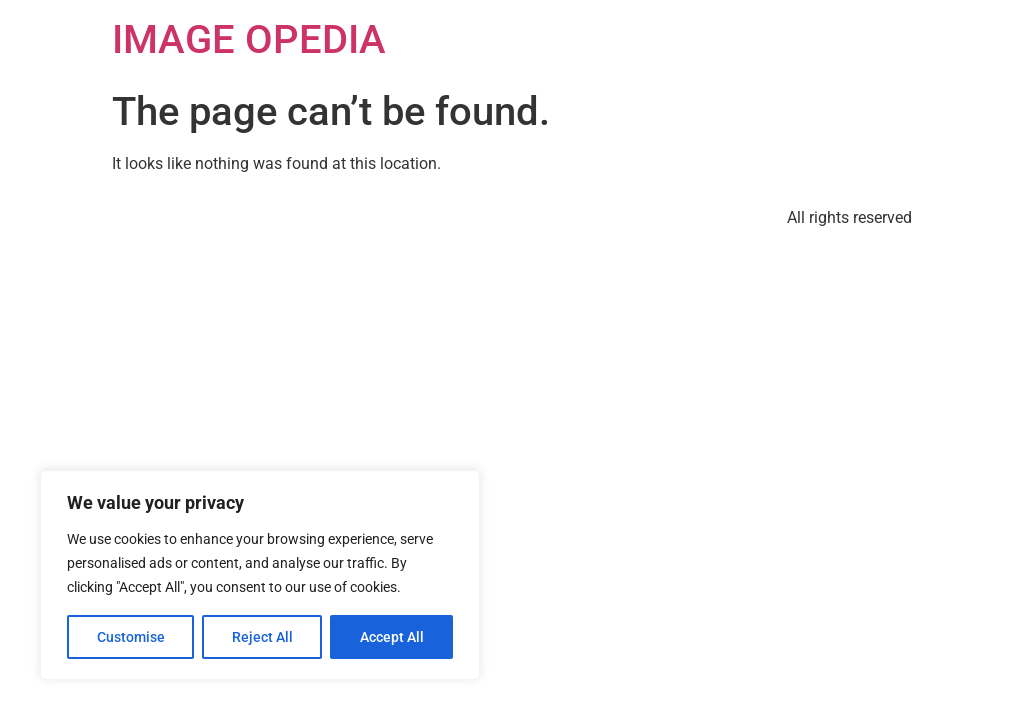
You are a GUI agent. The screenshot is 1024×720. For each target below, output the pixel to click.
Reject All (262, 637)
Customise (131, 637)
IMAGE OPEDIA (249, 39)
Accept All (392, 637)
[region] (260, 575)
